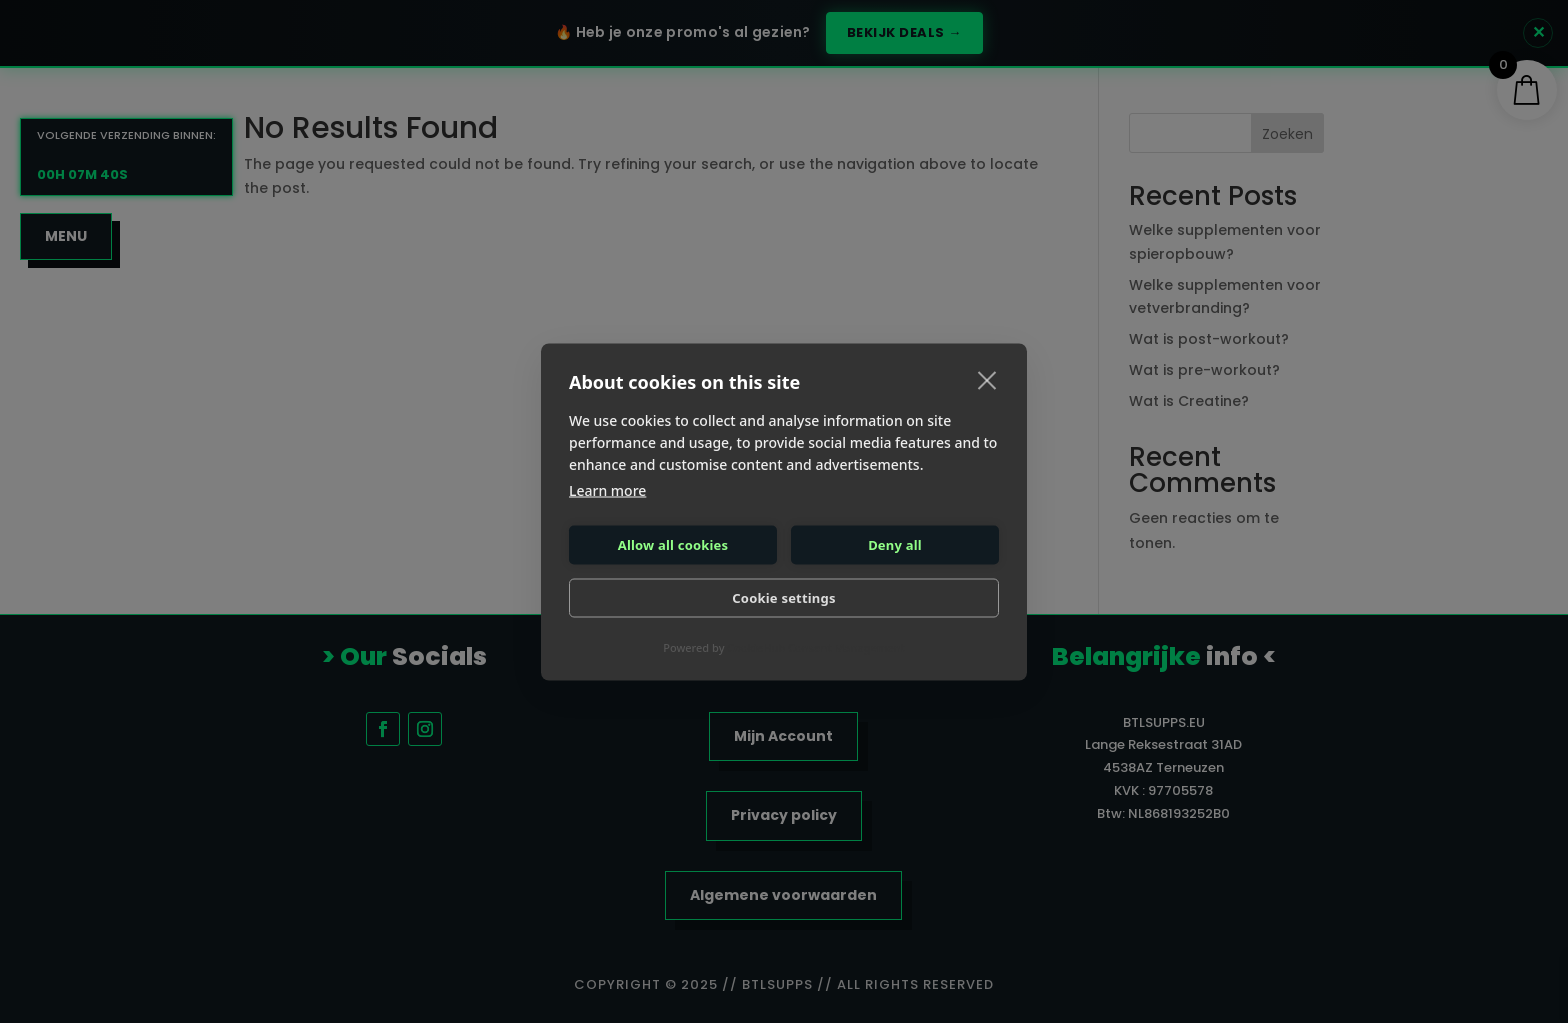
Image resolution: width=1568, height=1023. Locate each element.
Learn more (607, 489)
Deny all (895, 545)
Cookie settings (783, 598)
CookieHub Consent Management (815, 646)
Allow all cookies (673, 545)
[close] (987, 379)
